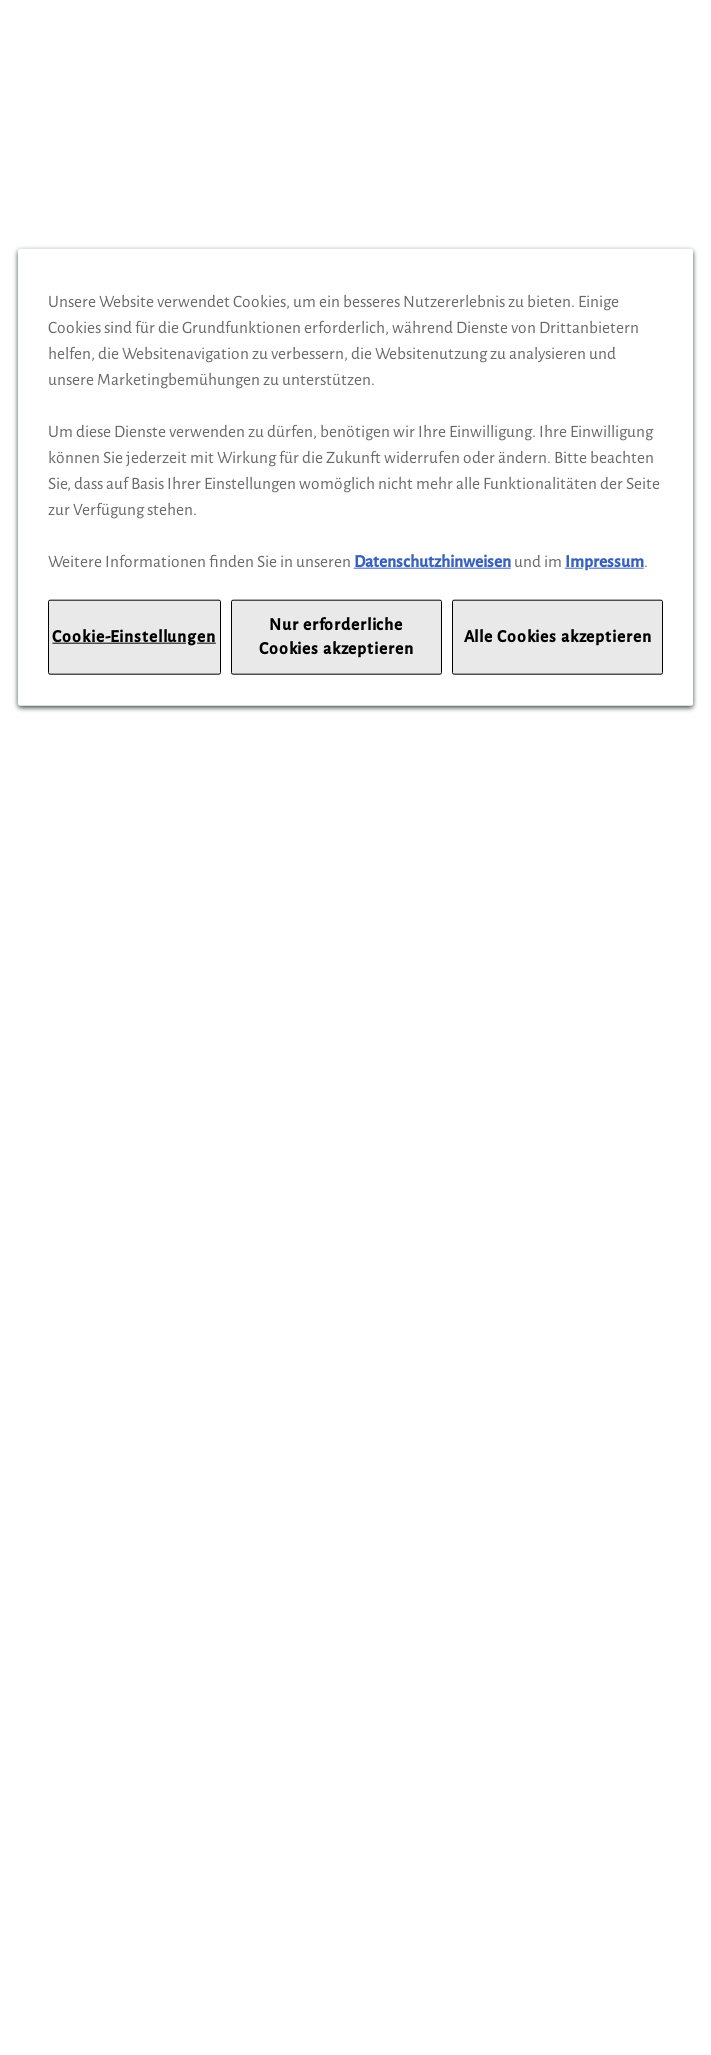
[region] (355, 477)
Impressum (604, 561)
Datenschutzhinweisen (432, 561)
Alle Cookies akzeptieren (558, 636)
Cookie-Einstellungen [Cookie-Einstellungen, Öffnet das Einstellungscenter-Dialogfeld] (133, 636)
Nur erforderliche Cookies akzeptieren (336, 636)
